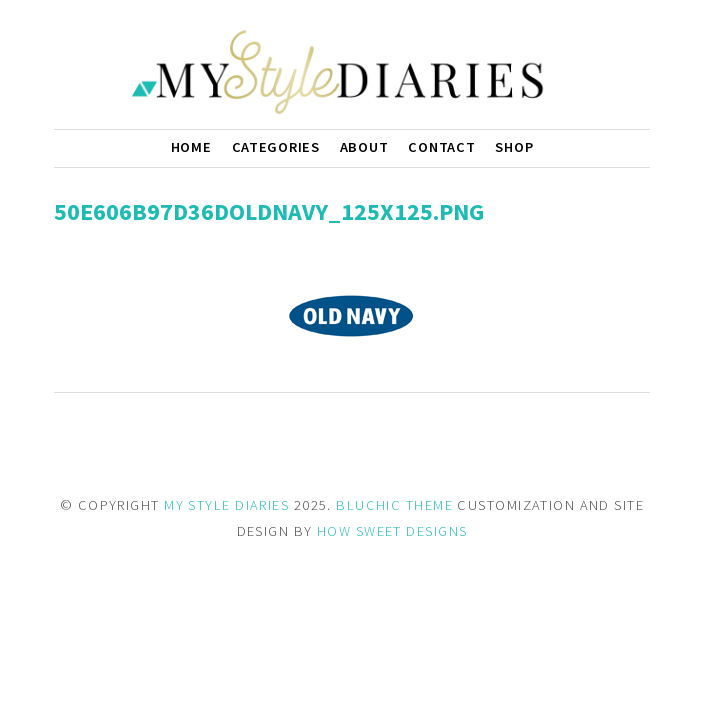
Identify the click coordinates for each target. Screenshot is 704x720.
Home (191, 147)
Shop (514, 147)
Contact (441, 147)
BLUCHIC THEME (394, 505)
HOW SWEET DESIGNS (392, 531)
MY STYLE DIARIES (226, 505)
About (364, 147)
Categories (276, 147)
